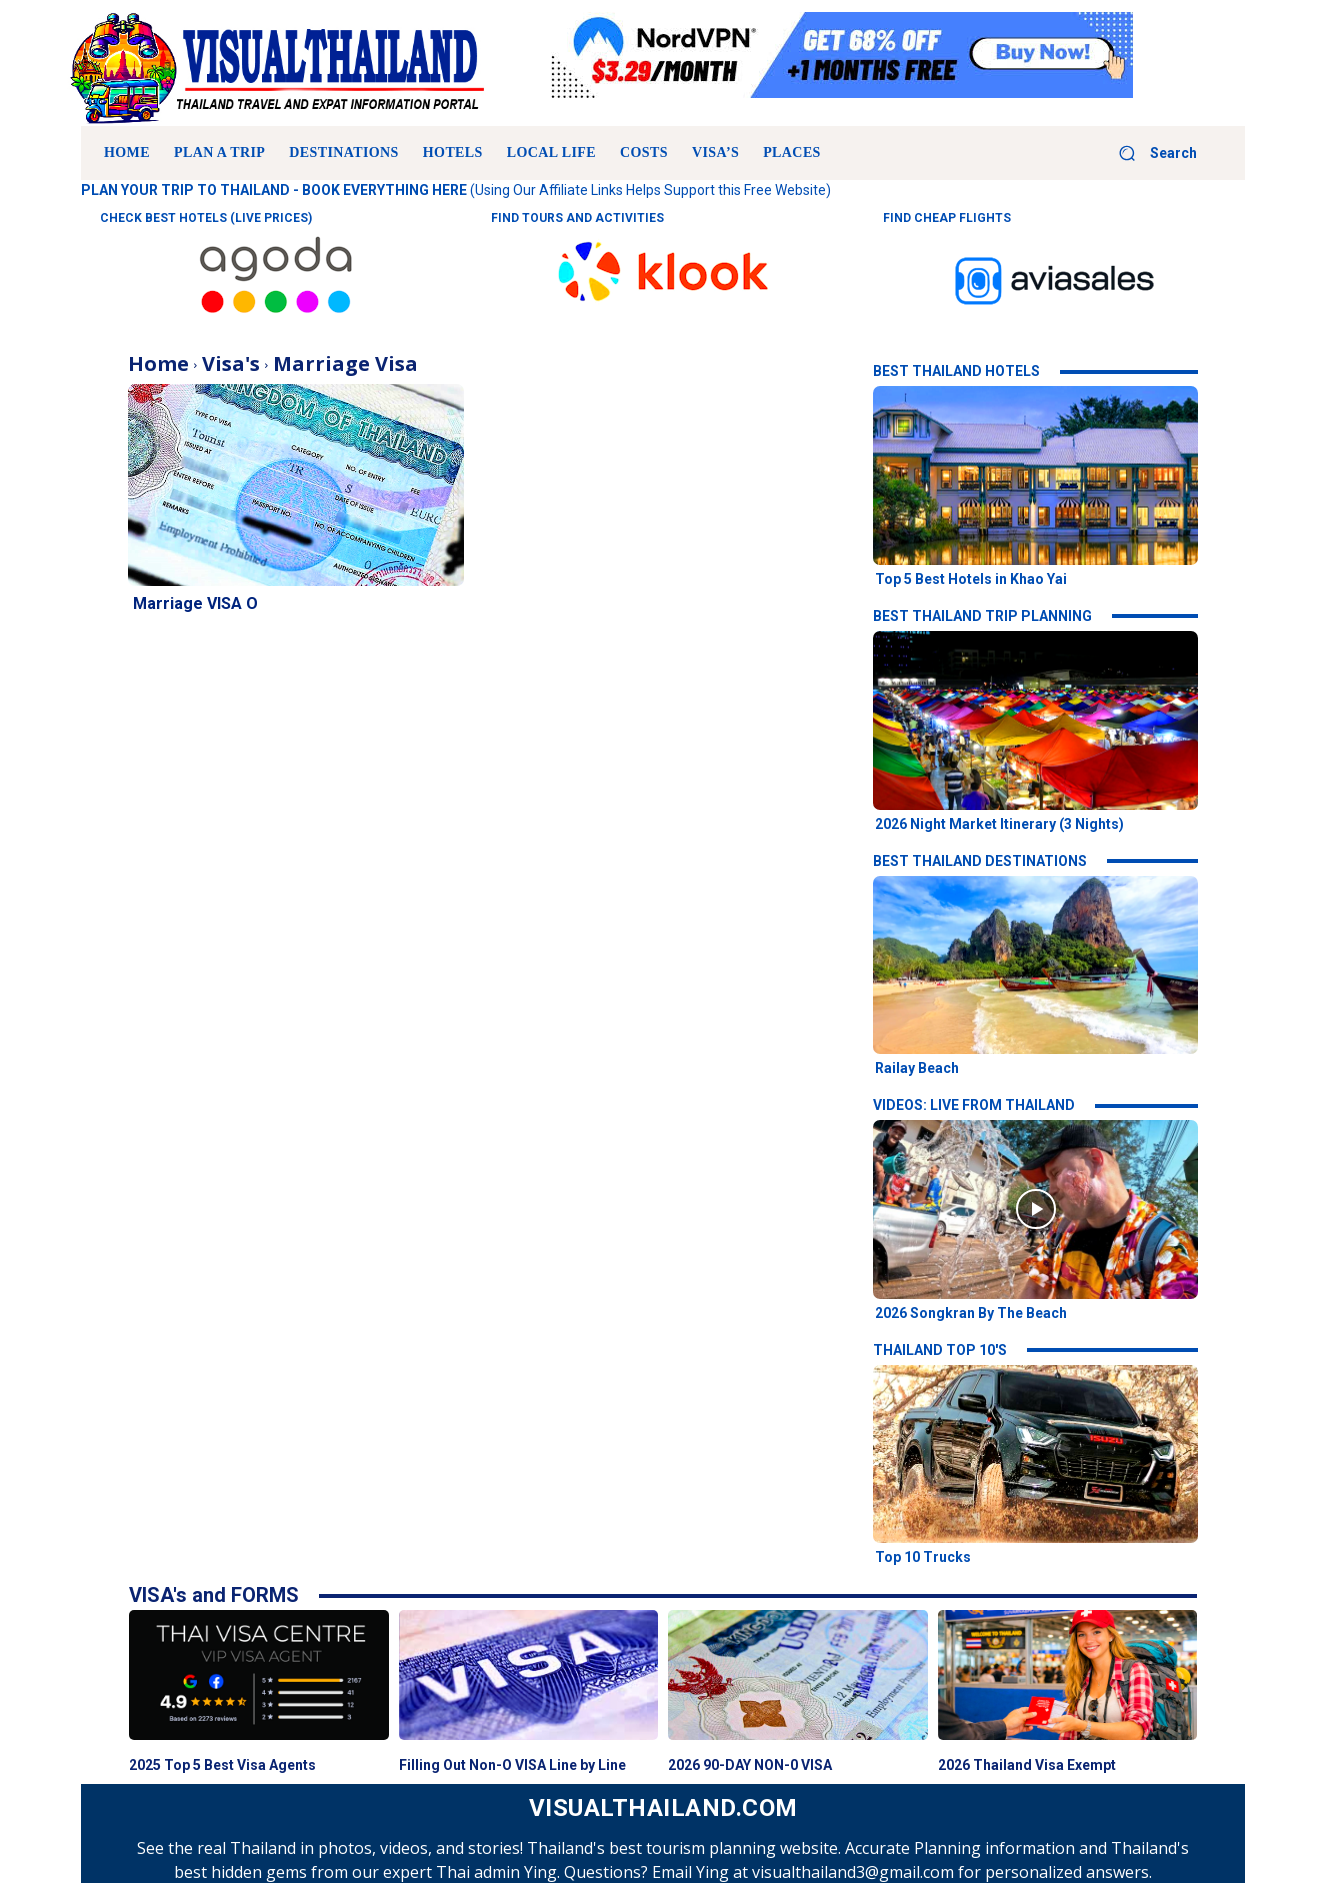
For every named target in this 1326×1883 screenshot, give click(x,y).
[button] (1150, 153)
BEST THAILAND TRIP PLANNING (982, 616)
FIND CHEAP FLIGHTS (947, 218)
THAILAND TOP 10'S (940, 1350)
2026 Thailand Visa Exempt (1027, 1765)
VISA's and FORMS (214, 1595)
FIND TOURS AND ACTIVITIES (577, 218)
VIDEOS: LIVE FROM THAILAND (974, 1105)
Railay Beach (917, 1068)
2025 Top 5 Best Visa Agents (222, 1765)
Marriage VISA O (195, 603)
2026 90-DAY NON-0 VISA (750, 1765)
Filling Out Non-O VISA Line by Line (512, 1765)
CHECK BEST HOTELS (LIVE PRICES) (206, 218)
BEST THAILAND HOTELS (956, 371)
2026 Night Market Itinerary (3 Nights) (999, 824)
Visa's (231, 363)
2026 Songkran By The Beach (971, 1313)
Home (158, 363)
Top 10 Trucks (923, 1557)
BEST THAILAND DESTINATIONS (980, 861)
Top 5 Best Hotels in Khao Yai (971, 579)
